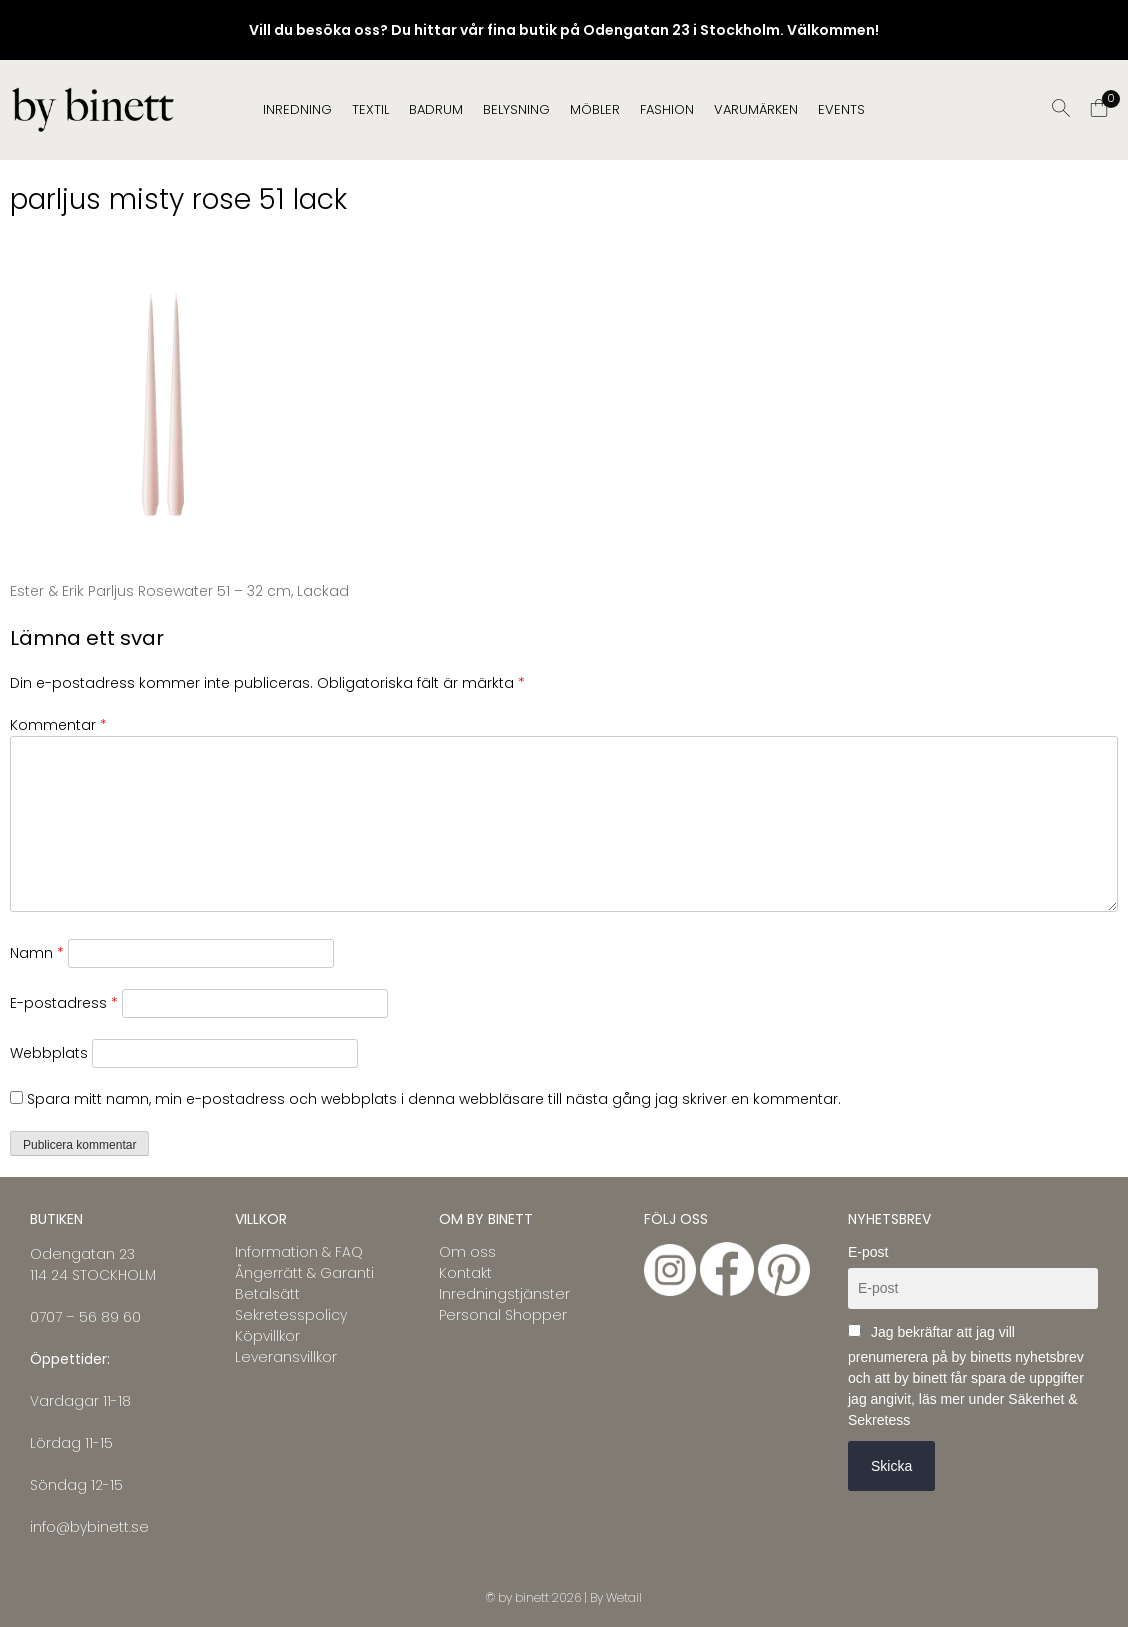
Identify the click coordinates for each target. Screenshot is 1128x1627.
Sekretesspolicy (291, 1315)
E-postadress (64, 1003)
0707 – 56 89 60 (85, 1317)
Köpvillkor (267, 1336)
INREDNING (297, 109)
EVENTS (841, 109)
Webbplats (49, 1053)
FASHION (667, 109)
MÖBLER (595, 109)
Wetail (624, 1597)
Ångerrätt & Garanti (304, 1273)
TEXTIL (370, 109)
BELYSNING (516, 109)
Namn (37, 953)
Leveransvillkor (286, 1357)
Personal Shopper (503, 1315)
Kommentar (58, 725)
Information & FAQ (299, 1252)
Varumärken (756, 109)
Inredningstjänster (504, 1294)
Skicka (891, 1466)
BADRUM (436, 109)
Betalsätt (267, 1294)
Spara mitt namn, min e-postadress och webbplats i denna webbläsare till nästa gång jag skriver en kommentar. (434, 1099)
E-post (868, 1252)
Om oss (467, 1252)
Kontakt (465, 1273)
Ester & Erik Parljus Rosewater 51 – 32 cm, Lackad (179, 591)
